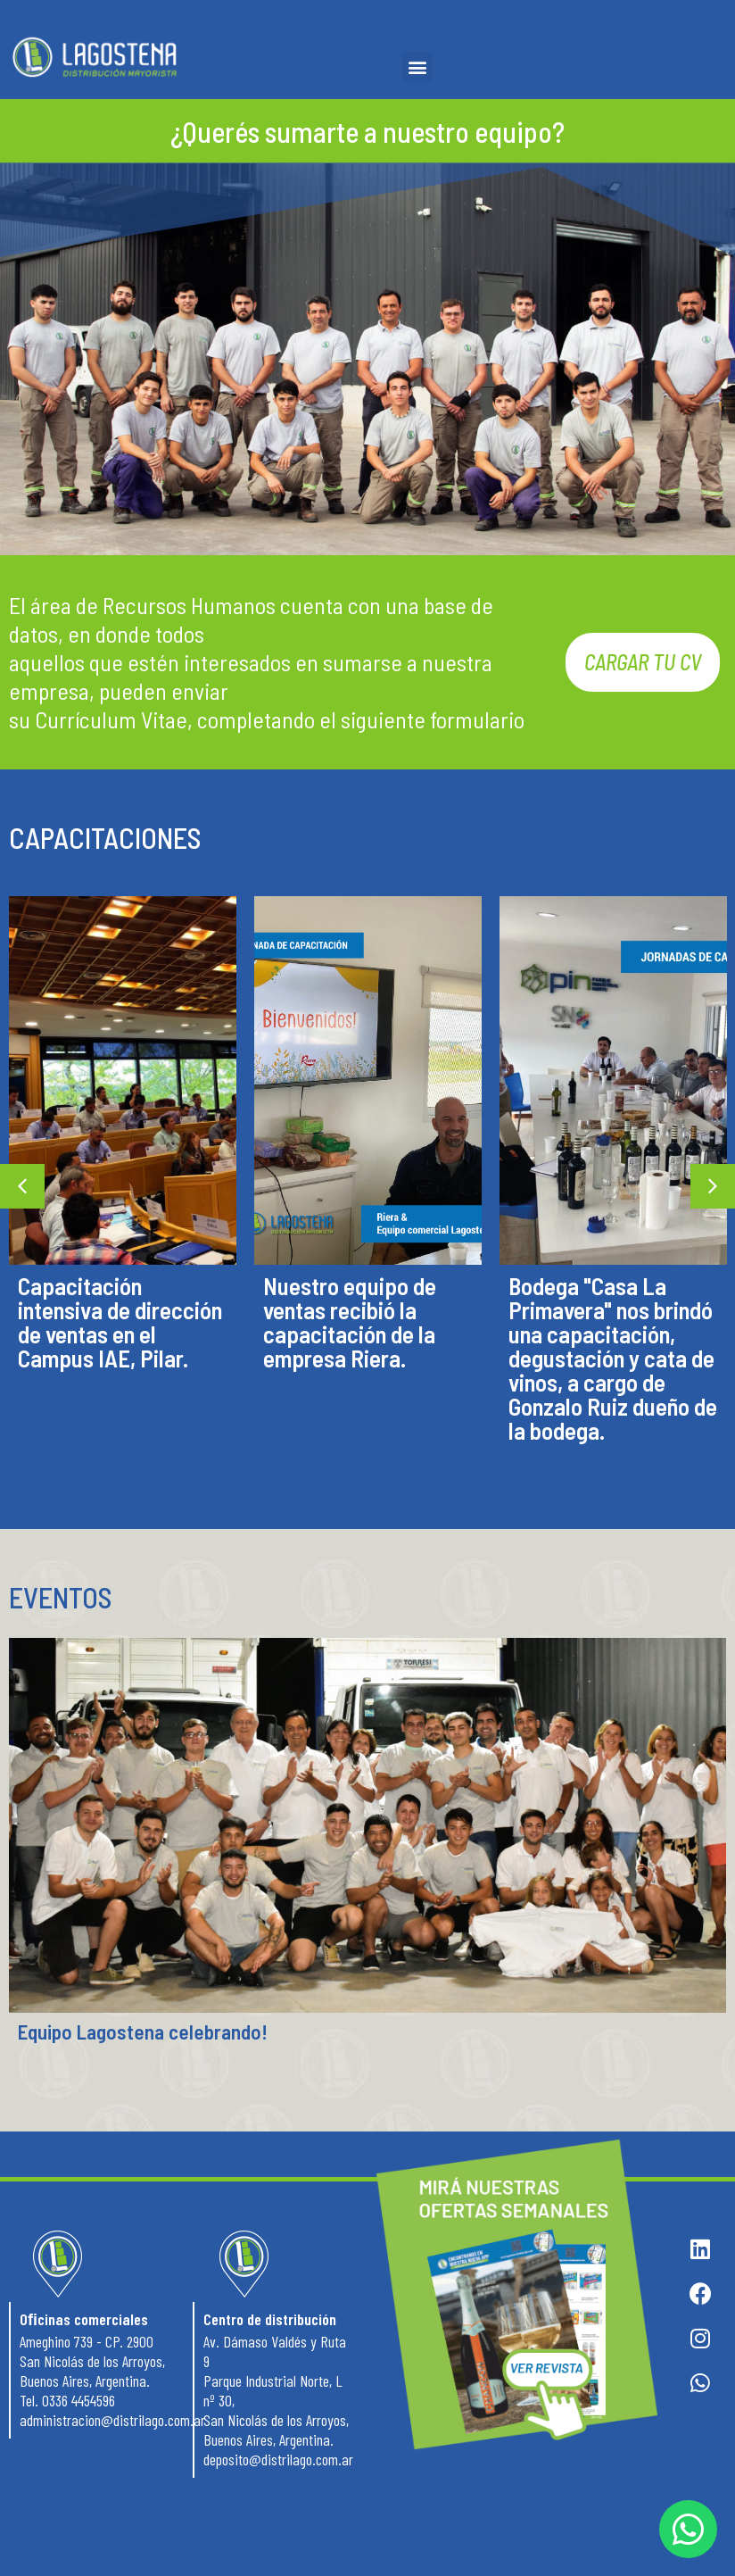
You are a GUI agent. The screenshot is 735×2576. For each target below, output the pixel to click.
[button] (417, 66)
